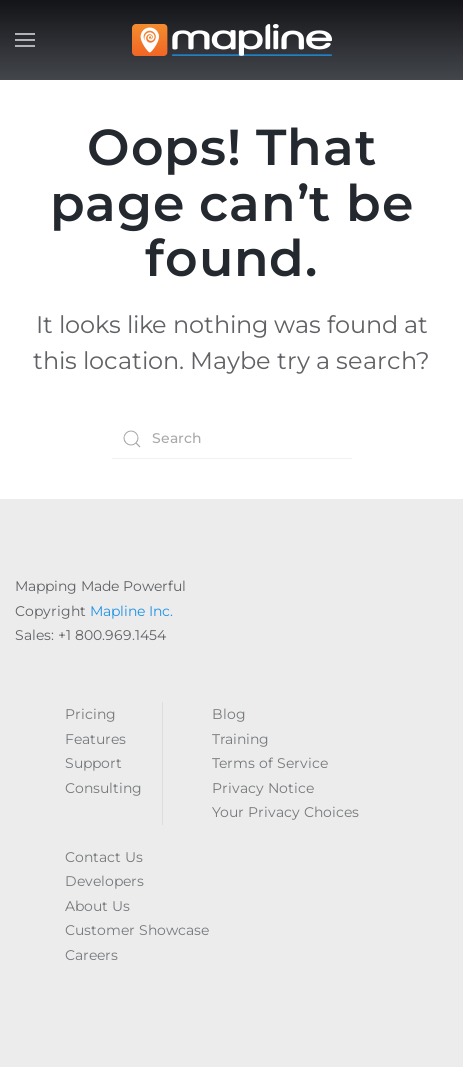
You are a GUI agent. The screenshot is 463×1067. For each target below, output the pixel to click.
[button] (25, 40)
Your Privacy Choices (285, 812)
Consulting (103, 788)
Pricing (90, 714)
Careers (91, 955)
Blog (229, 714)
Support (93, 763)
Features (95, 739)
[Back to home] (232, 40)
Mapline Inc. (131, 611)
